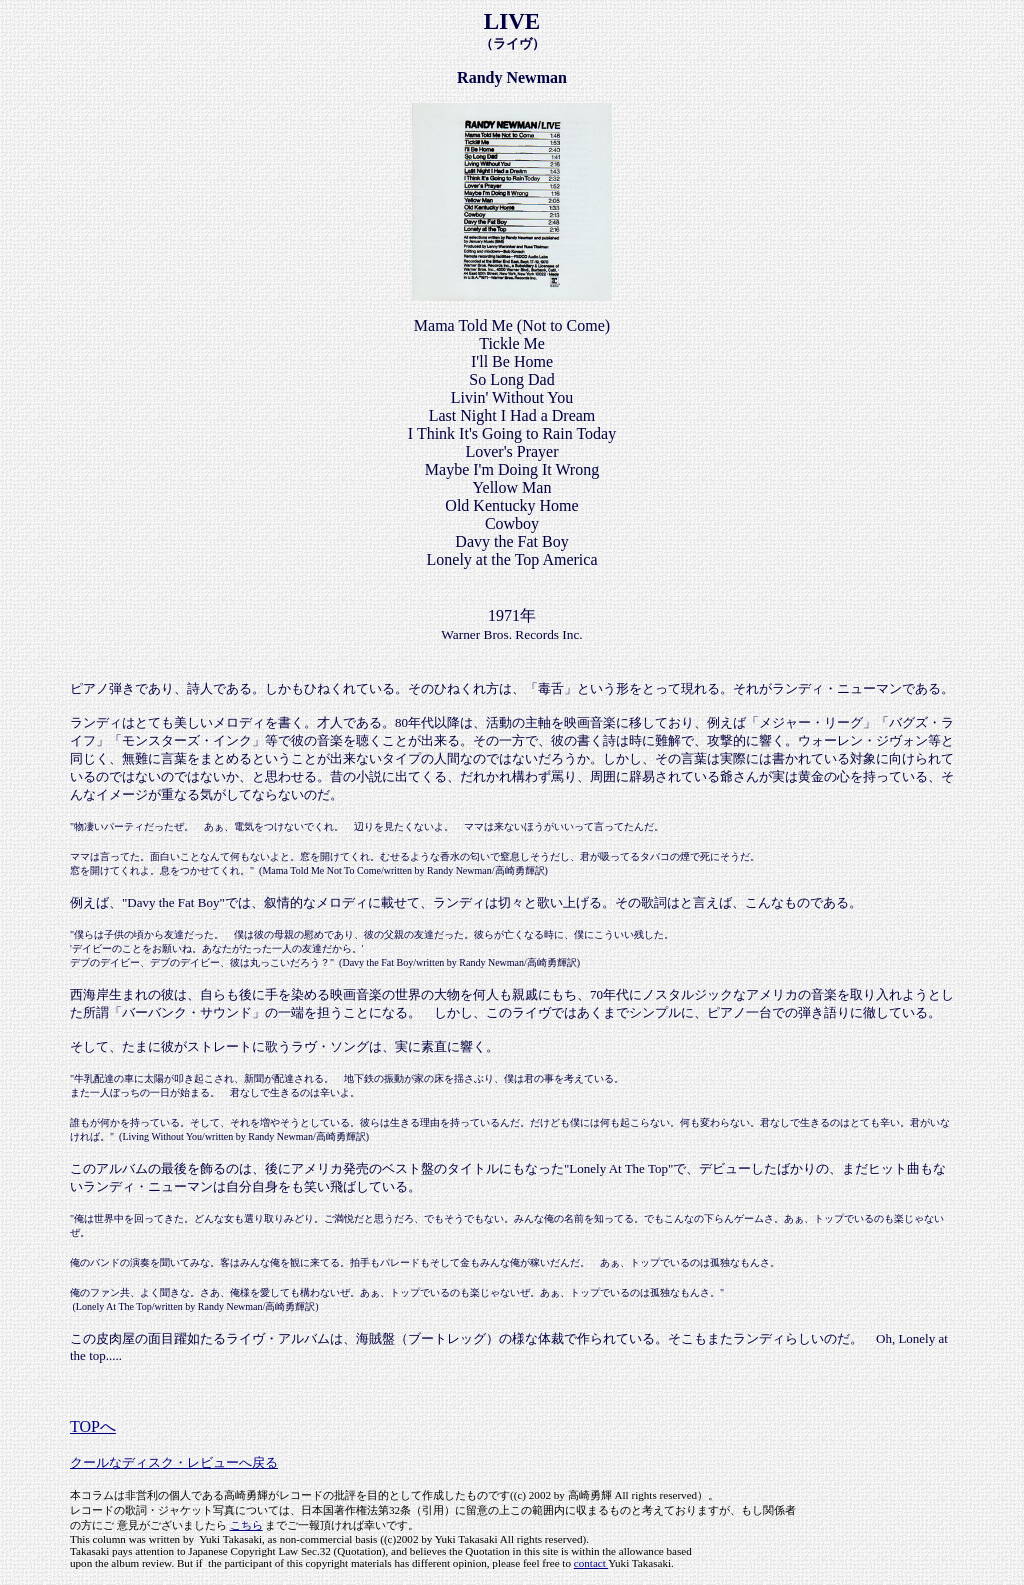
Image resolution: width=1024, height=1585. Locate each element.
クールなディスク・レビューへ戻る (174, 1462)
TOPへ (93, 1426)
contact (591, 1563)
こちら (246, 1525)
